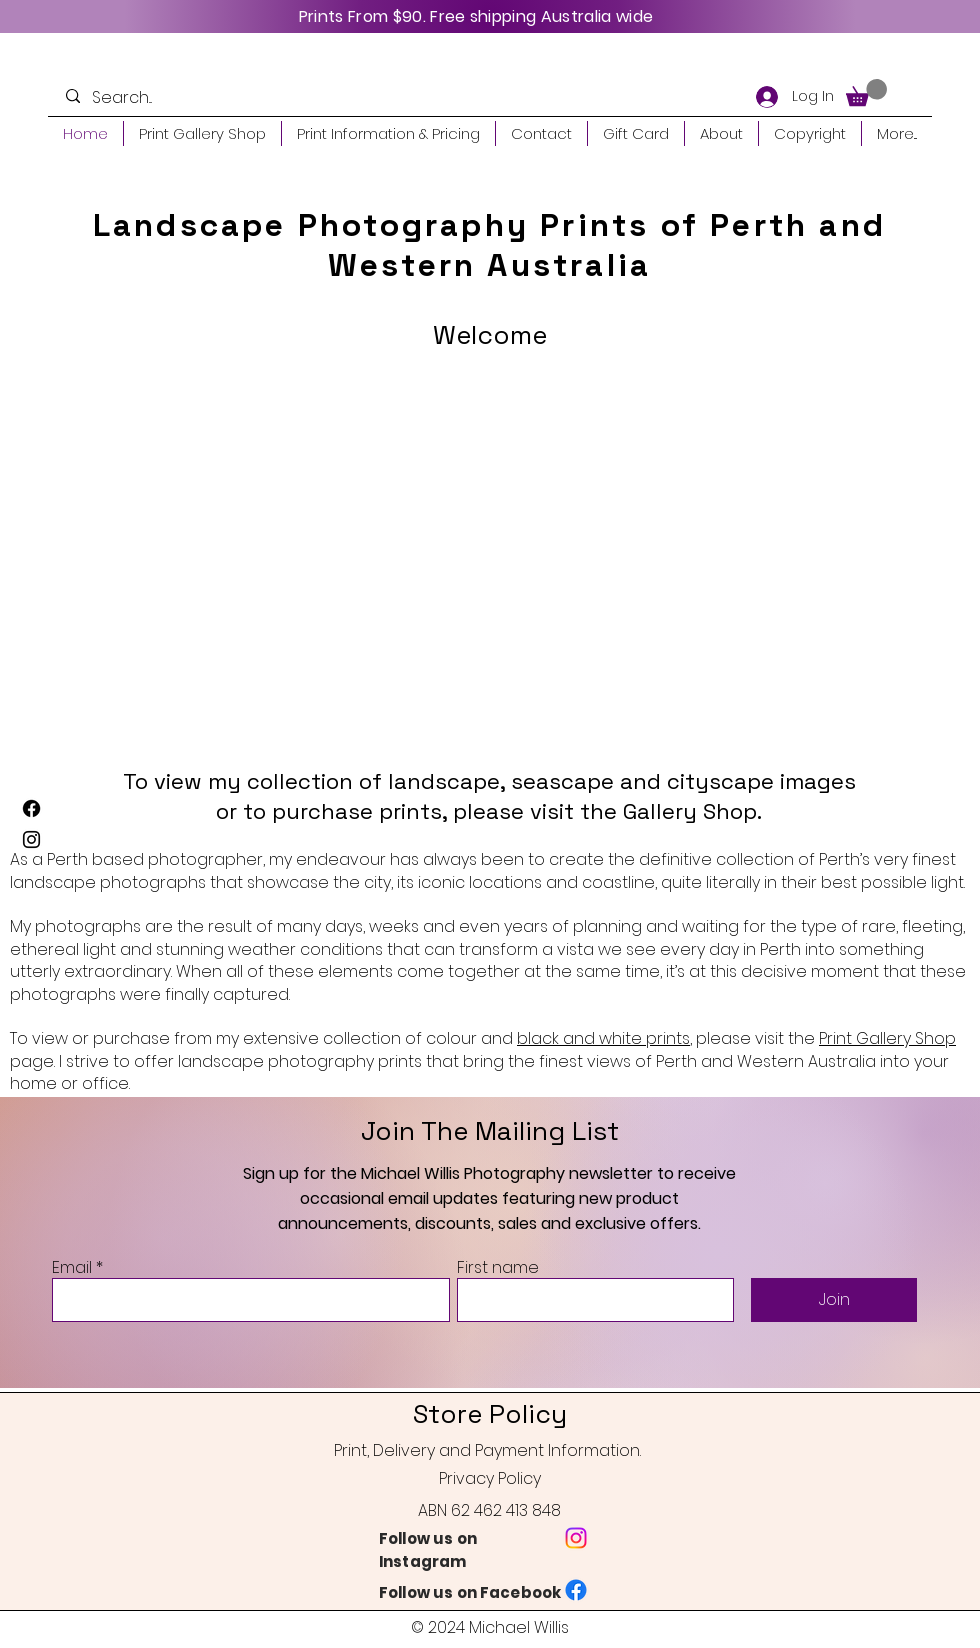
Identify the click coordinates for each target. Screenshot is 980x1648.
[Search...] (149, 98)
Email (72, 1268)
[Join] (834, 1300)
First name (498, 1268)
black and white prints (603, 1038)
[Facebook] (31, 808)
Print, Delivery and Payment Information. (487, 1450)
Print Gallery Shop (887, 1038)
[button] (866, 92)
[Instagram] (31, 839)
